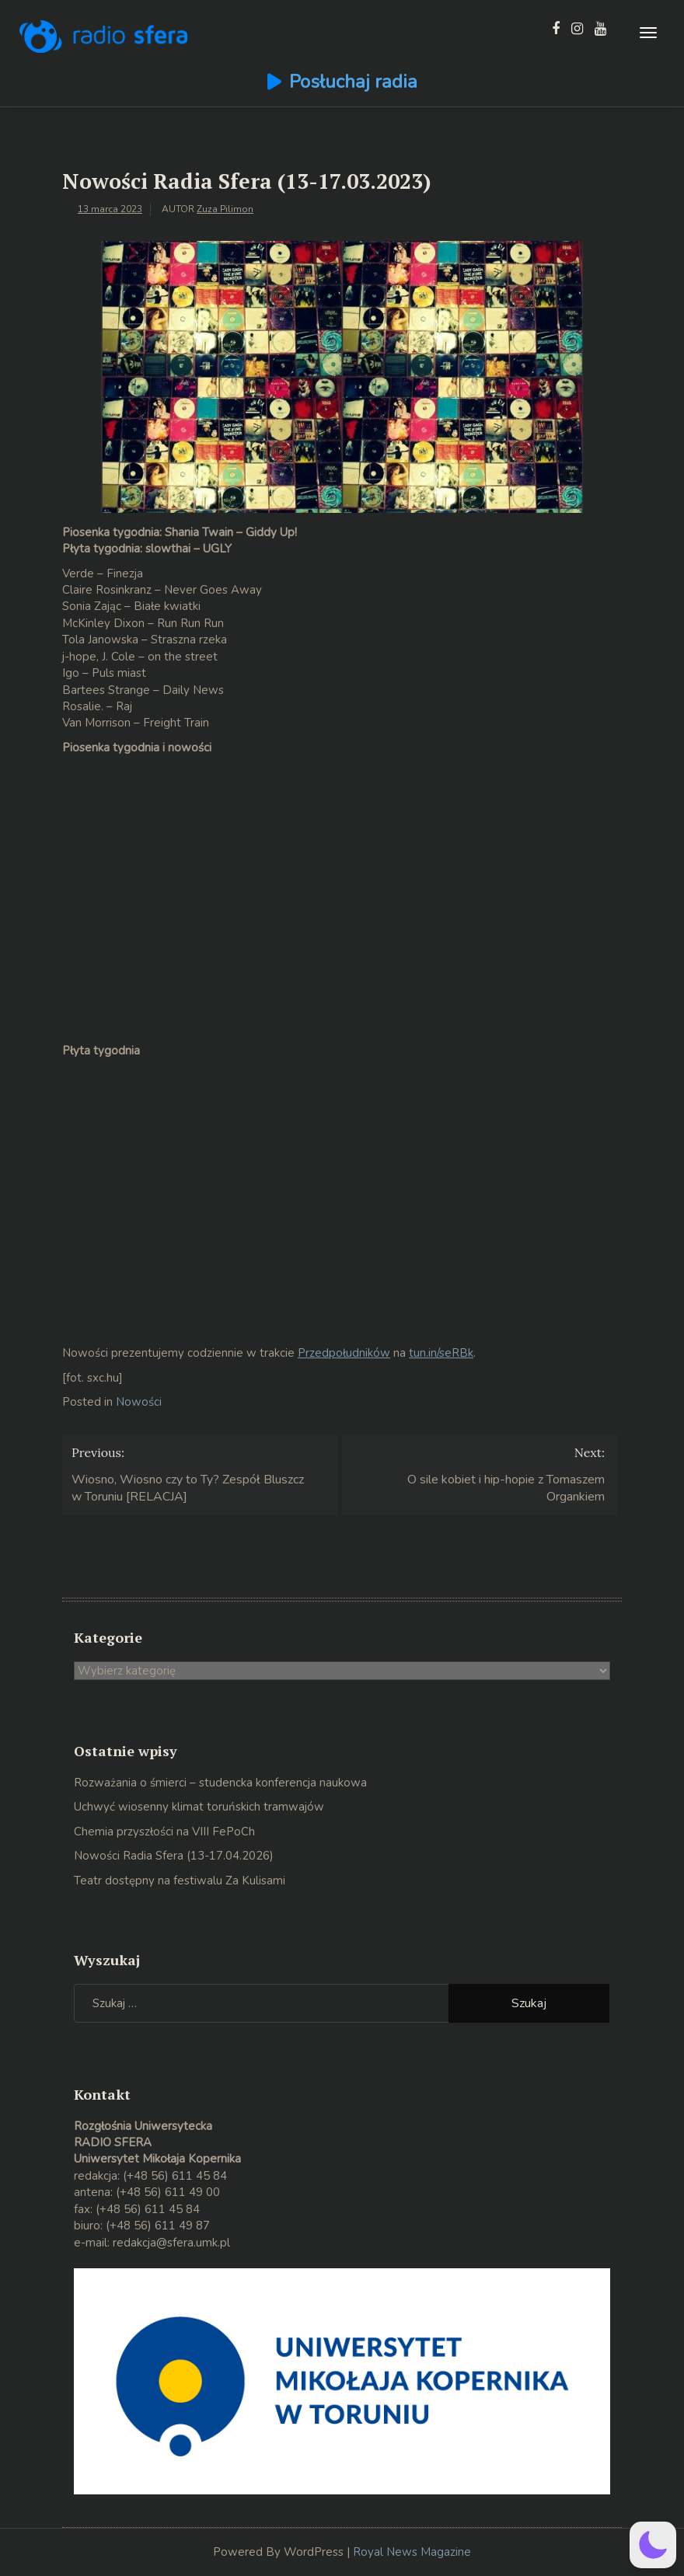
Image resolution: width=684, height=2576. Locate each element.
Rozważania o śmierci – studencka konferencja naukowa (220, 1782)
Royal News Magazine (412, 2552)
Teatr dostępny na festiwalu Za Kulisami (179, 1880)
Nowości (139, 1402)
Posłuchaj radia (353, 81)
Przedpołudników (344, 1353)
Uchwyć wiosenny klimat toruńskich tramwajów (199, 1806)
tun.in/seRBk (441, 1353)
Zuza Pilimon (225, 209)
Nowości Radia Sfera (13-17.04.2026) (174, 1855)
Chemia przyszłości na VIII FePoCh (164, 1831)
